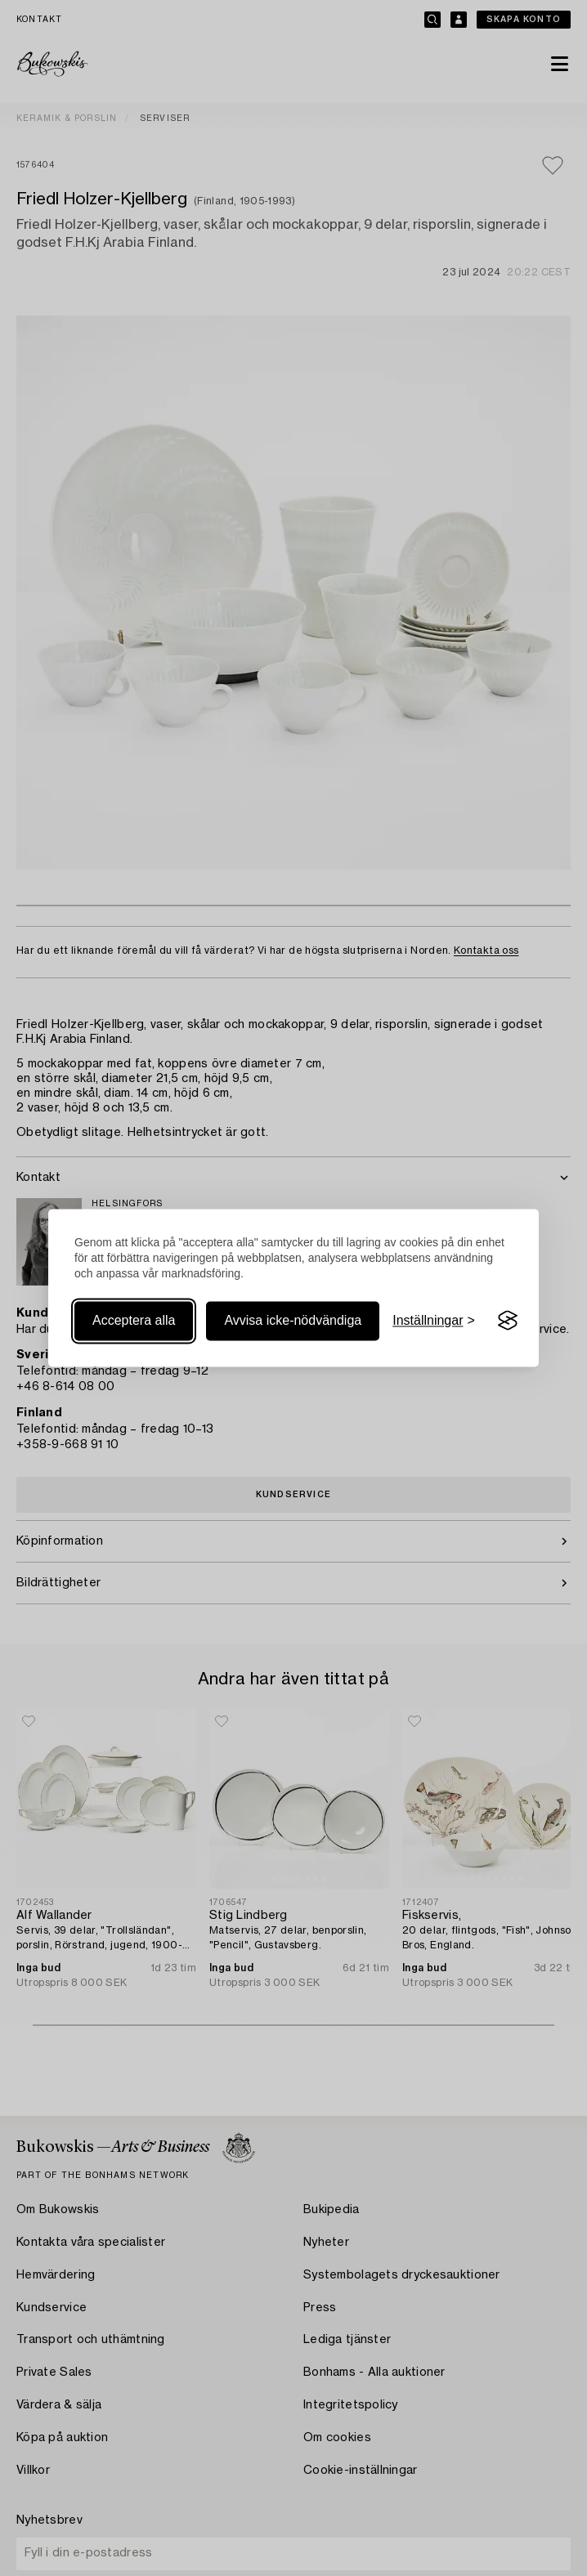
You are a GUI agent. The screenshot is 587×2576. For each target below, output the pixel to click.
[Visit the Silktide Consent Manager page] (507, 1320)
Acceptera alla (133, 1320)
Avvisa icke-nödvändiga (292, 1320)
